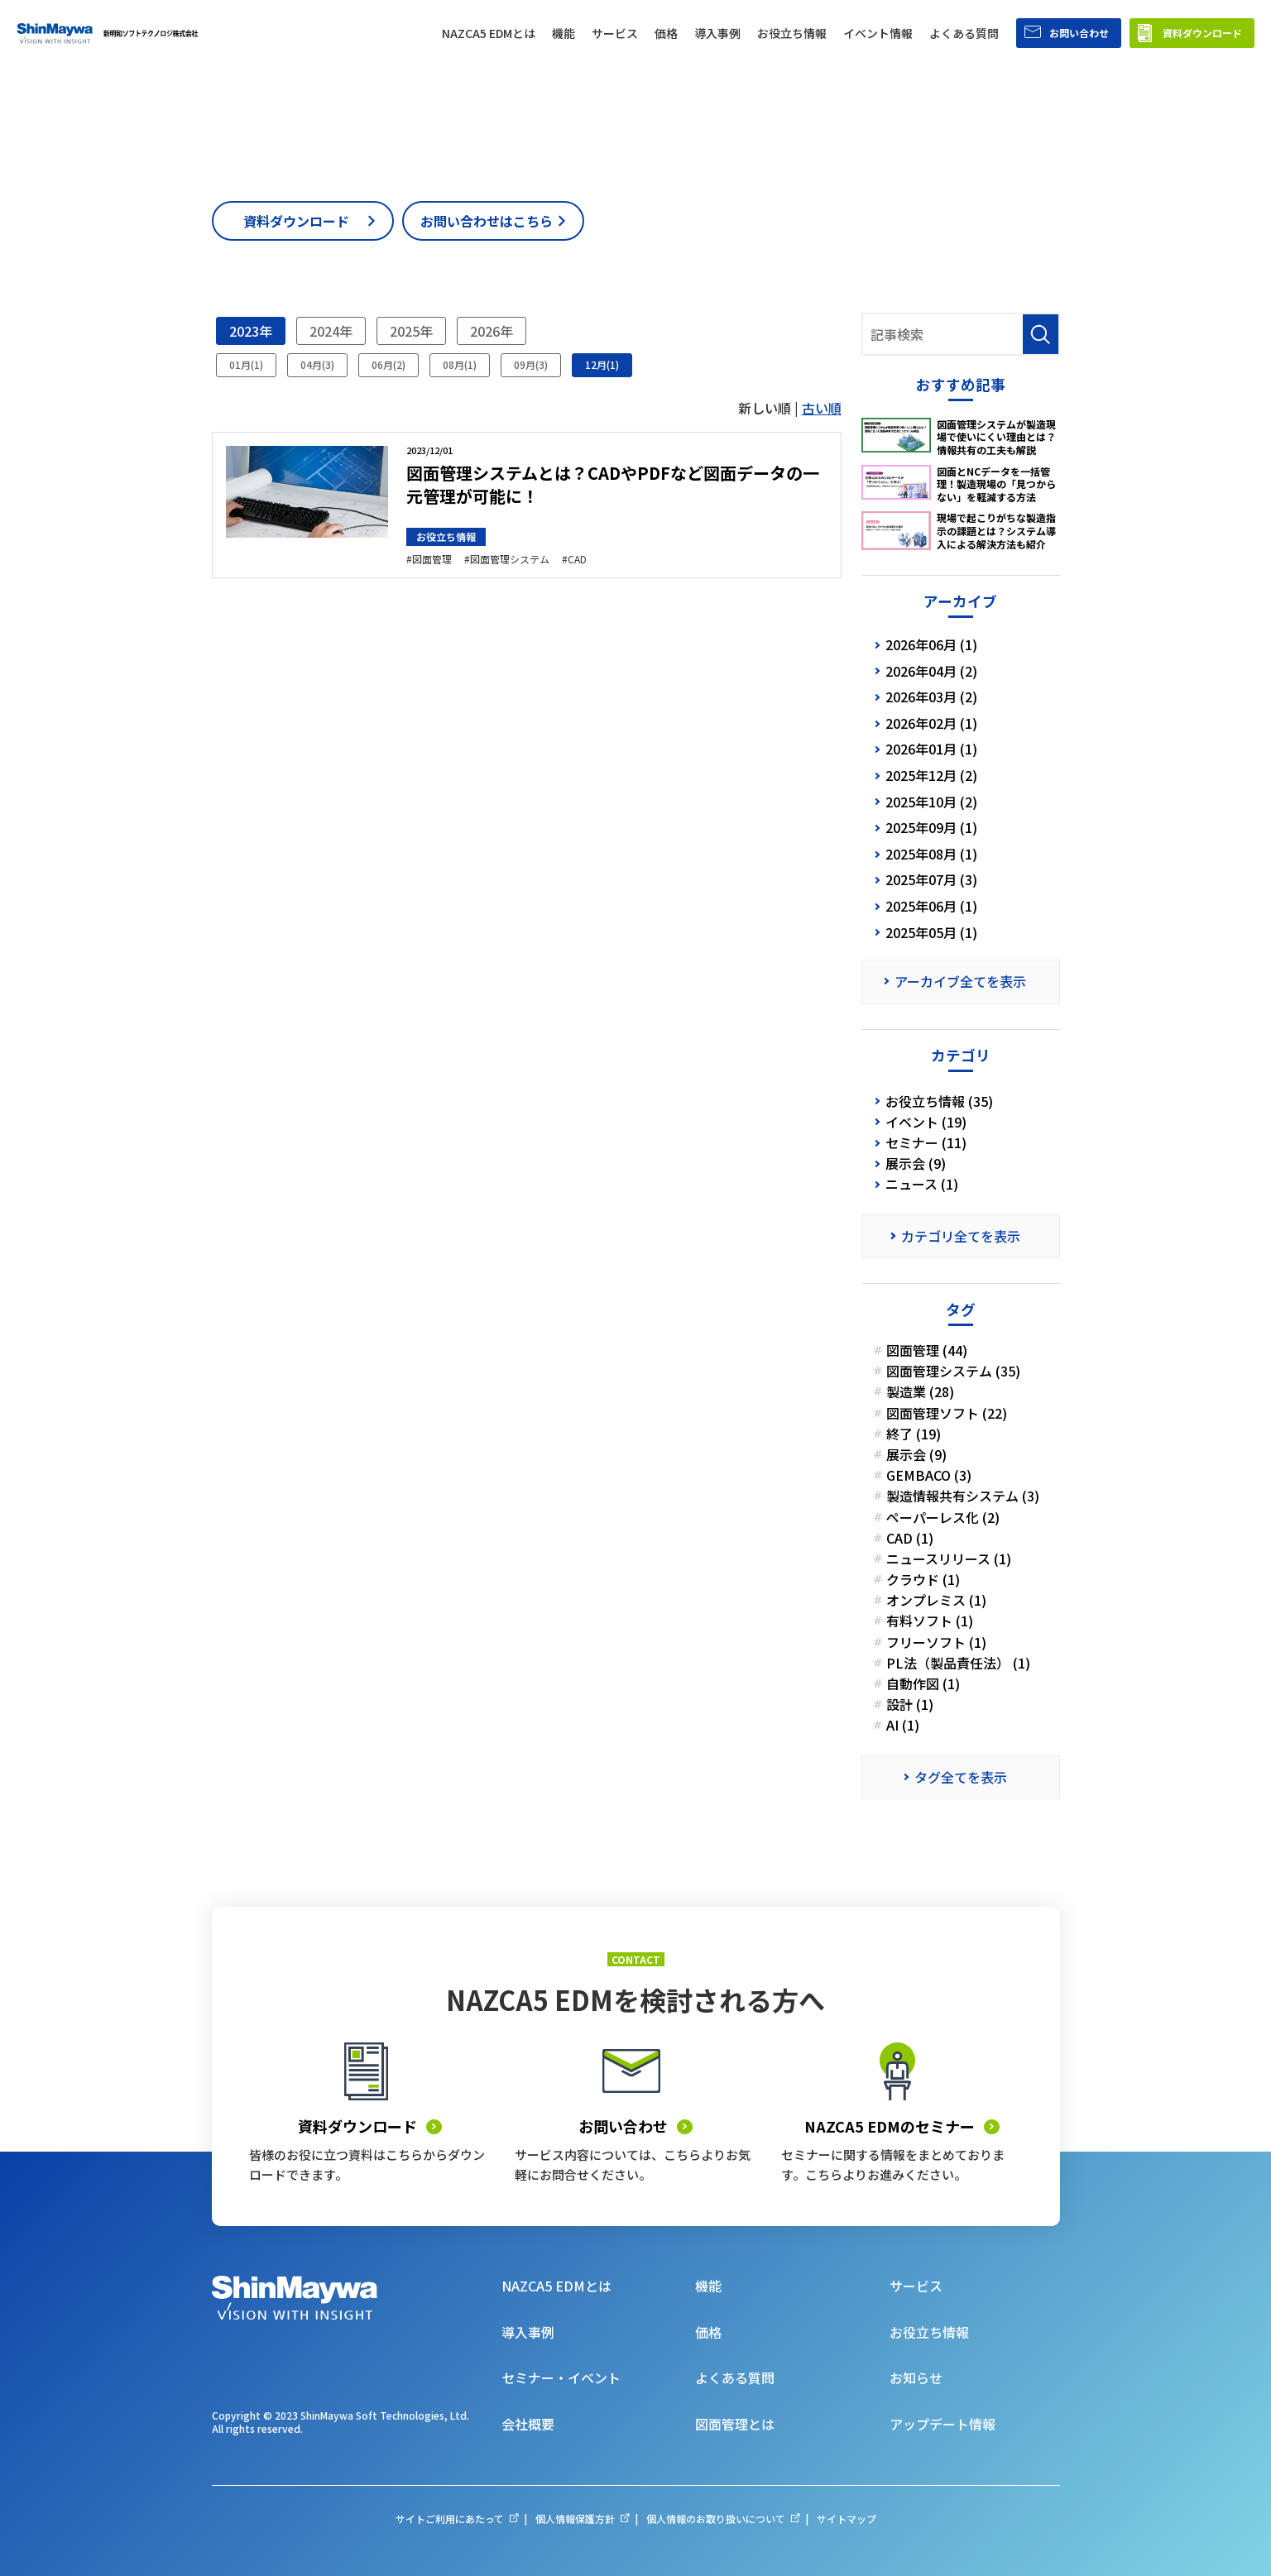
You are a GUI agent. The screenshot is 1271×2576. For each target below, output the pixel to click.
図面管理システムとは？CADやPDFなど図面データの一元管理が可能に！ (612, 484)
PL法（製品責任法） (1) (958, 1663)
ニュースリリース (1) (948, 1559)
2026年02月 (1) (931, 723)
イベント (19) (925, 1122)
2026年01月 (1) (931, 749)
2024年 (331, 331)
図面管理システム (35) (953, 1371)
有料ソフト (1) (929, 1621)
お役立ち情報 (446, 536)
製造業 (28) (920, 1392)
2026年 (491, 331)
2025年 (411, 331)
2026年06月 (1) (931, 644)
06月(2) (388, 364)
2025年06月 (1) (931, 906)
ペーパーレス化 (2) (943, 1517)
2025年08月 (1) (931, 854)
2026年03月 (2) (931, 696)
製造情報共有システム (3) (962, 1496)
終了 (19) (913, 1434)
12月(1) (602, 364)
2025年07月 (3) (931, 879)
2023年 (250, 331)
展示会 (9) (915, 1163)
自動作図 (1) (923, 1684)
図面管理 (432, 559)
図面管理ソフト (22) (946, 1413)
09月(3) (531, 364)
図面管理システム (509, 559)
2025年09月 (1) (931, 827)
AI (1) (902, 1725)
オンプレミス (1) (936, 1600)
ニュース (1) (921, 1184)
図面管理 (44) (926, 1350)
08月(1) (460, 364)
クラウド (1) (923, 1579)
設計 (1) (909, 1704)
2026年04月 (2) (931, 671)
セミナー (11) (925, 1143)
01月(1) (246, 364)
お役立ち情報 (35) (939, 1101)
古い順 (822, 408)
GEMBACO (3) (928, 1475)
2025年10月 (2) (931, 802)
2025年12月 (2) (931, 775)
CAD (577, 559)
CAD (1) (909, 1538)
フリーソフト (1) (936, 1642)
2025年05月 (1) (931, 932)
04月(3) (317, 364)
